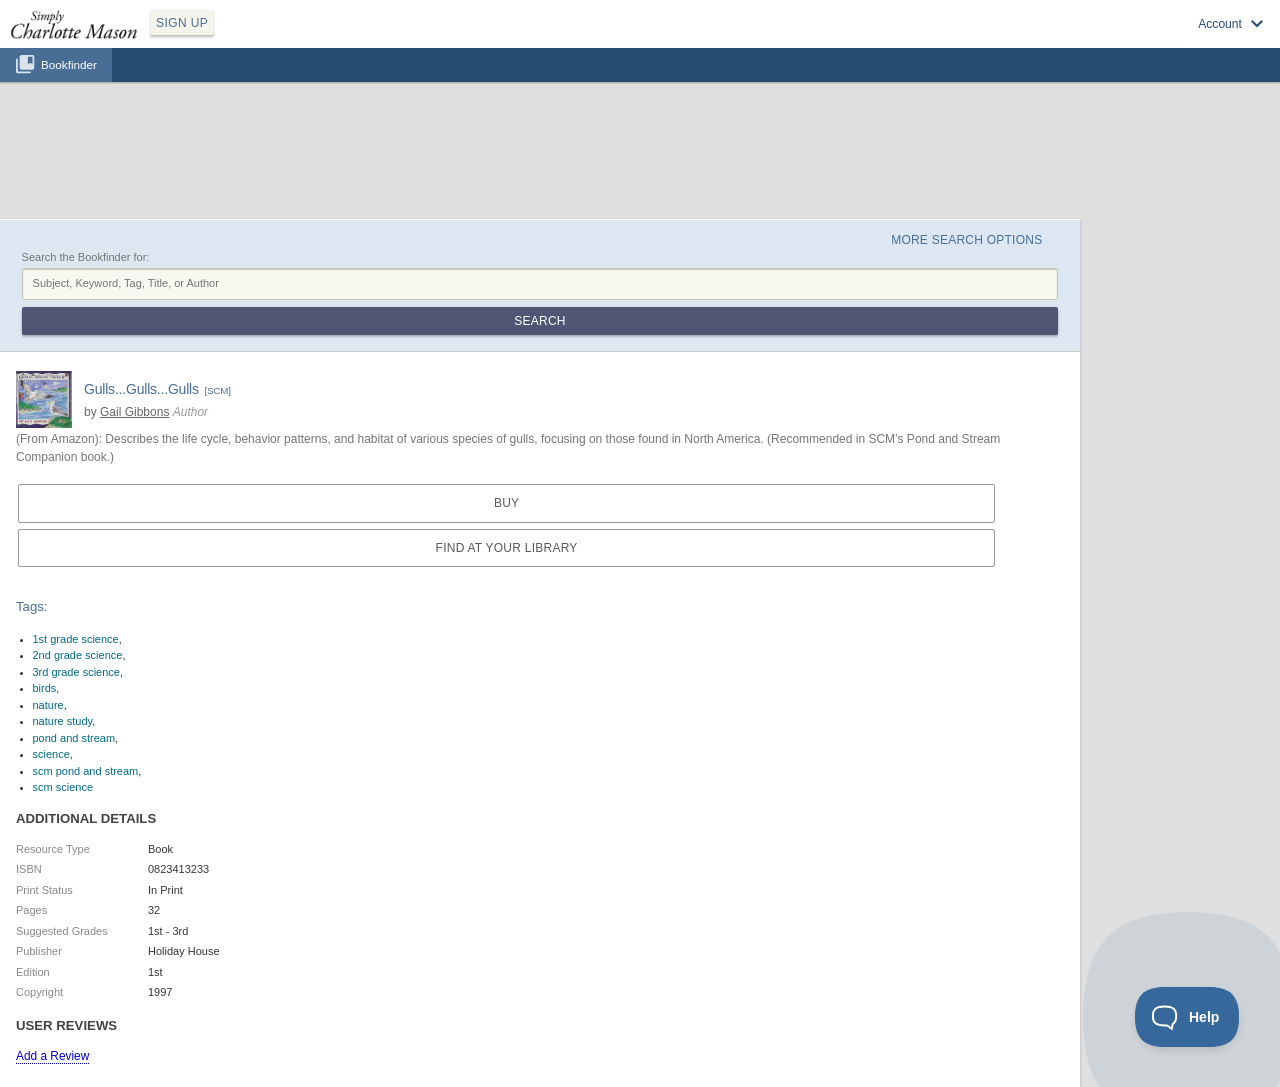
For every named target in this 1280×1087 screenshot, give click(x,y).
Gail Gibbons (134, 412)
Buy (506, 503)
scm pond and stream (86, 771)
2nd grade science (78, 655)
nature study (63, 721)
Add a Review (52, 1056)
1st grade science (76, 639)
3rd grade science (76, 672)
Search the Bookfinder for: (86, 257)
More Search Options (966, 240)
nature (48, 705)
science (51, 754)
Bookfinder (69, 64)
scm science (63, 787)
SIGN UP (182, 23)
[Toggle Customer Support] (1187, 1017)
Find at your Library (507, 548)
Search (539, 321)
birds (45, 688)
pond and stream (74, 738)
